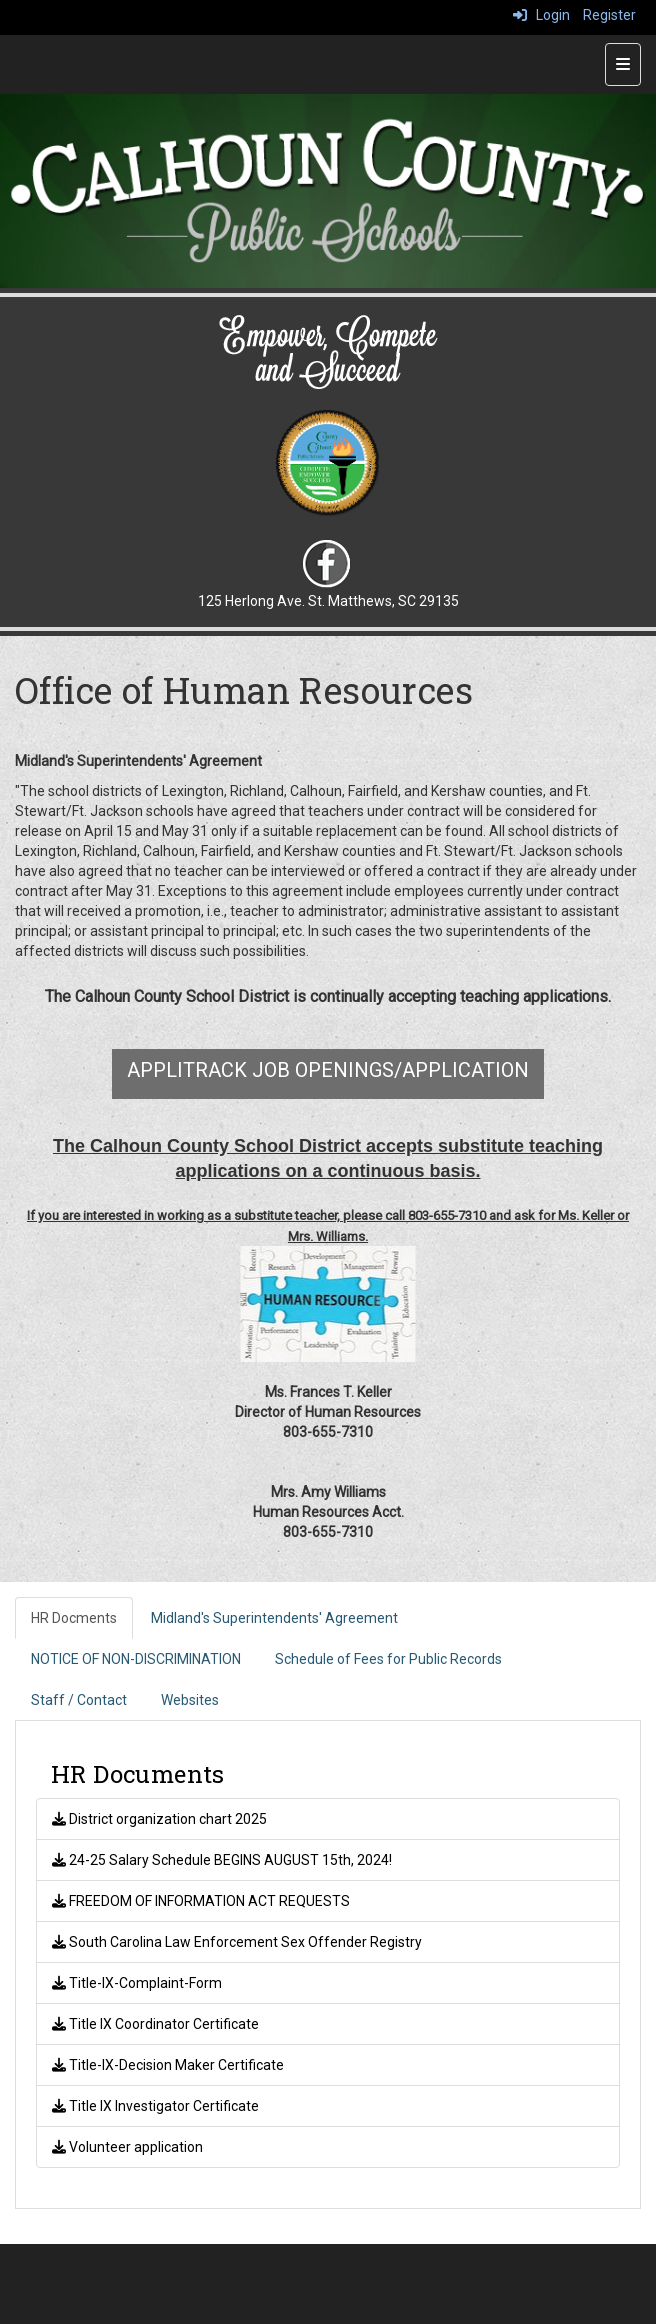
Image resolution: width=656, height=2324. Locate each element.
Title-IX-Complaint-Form (137, 1983)
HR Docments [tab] (74, 1618)
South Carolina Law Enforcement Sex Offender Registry (237, 1942)
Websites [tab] (190, 1700)
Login (541, 15)
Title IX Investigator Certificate (155, 2106)
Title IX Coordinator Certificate (155, 2024)
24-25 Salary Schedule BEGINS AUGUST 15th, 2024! (222, 1860)
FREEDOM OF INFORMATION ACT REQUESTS (201, 1901)
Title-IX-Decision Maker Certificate (168, 2065)
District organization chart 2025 (159, 1819)
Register (609, 15)
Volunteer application (127, 2147)
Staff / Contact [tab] (79, 1700)
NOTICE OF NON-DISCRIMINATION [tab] (136, 1659)
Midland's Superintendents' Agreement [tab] (274, 1618)
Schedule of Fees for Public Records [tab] (388, 1659)
